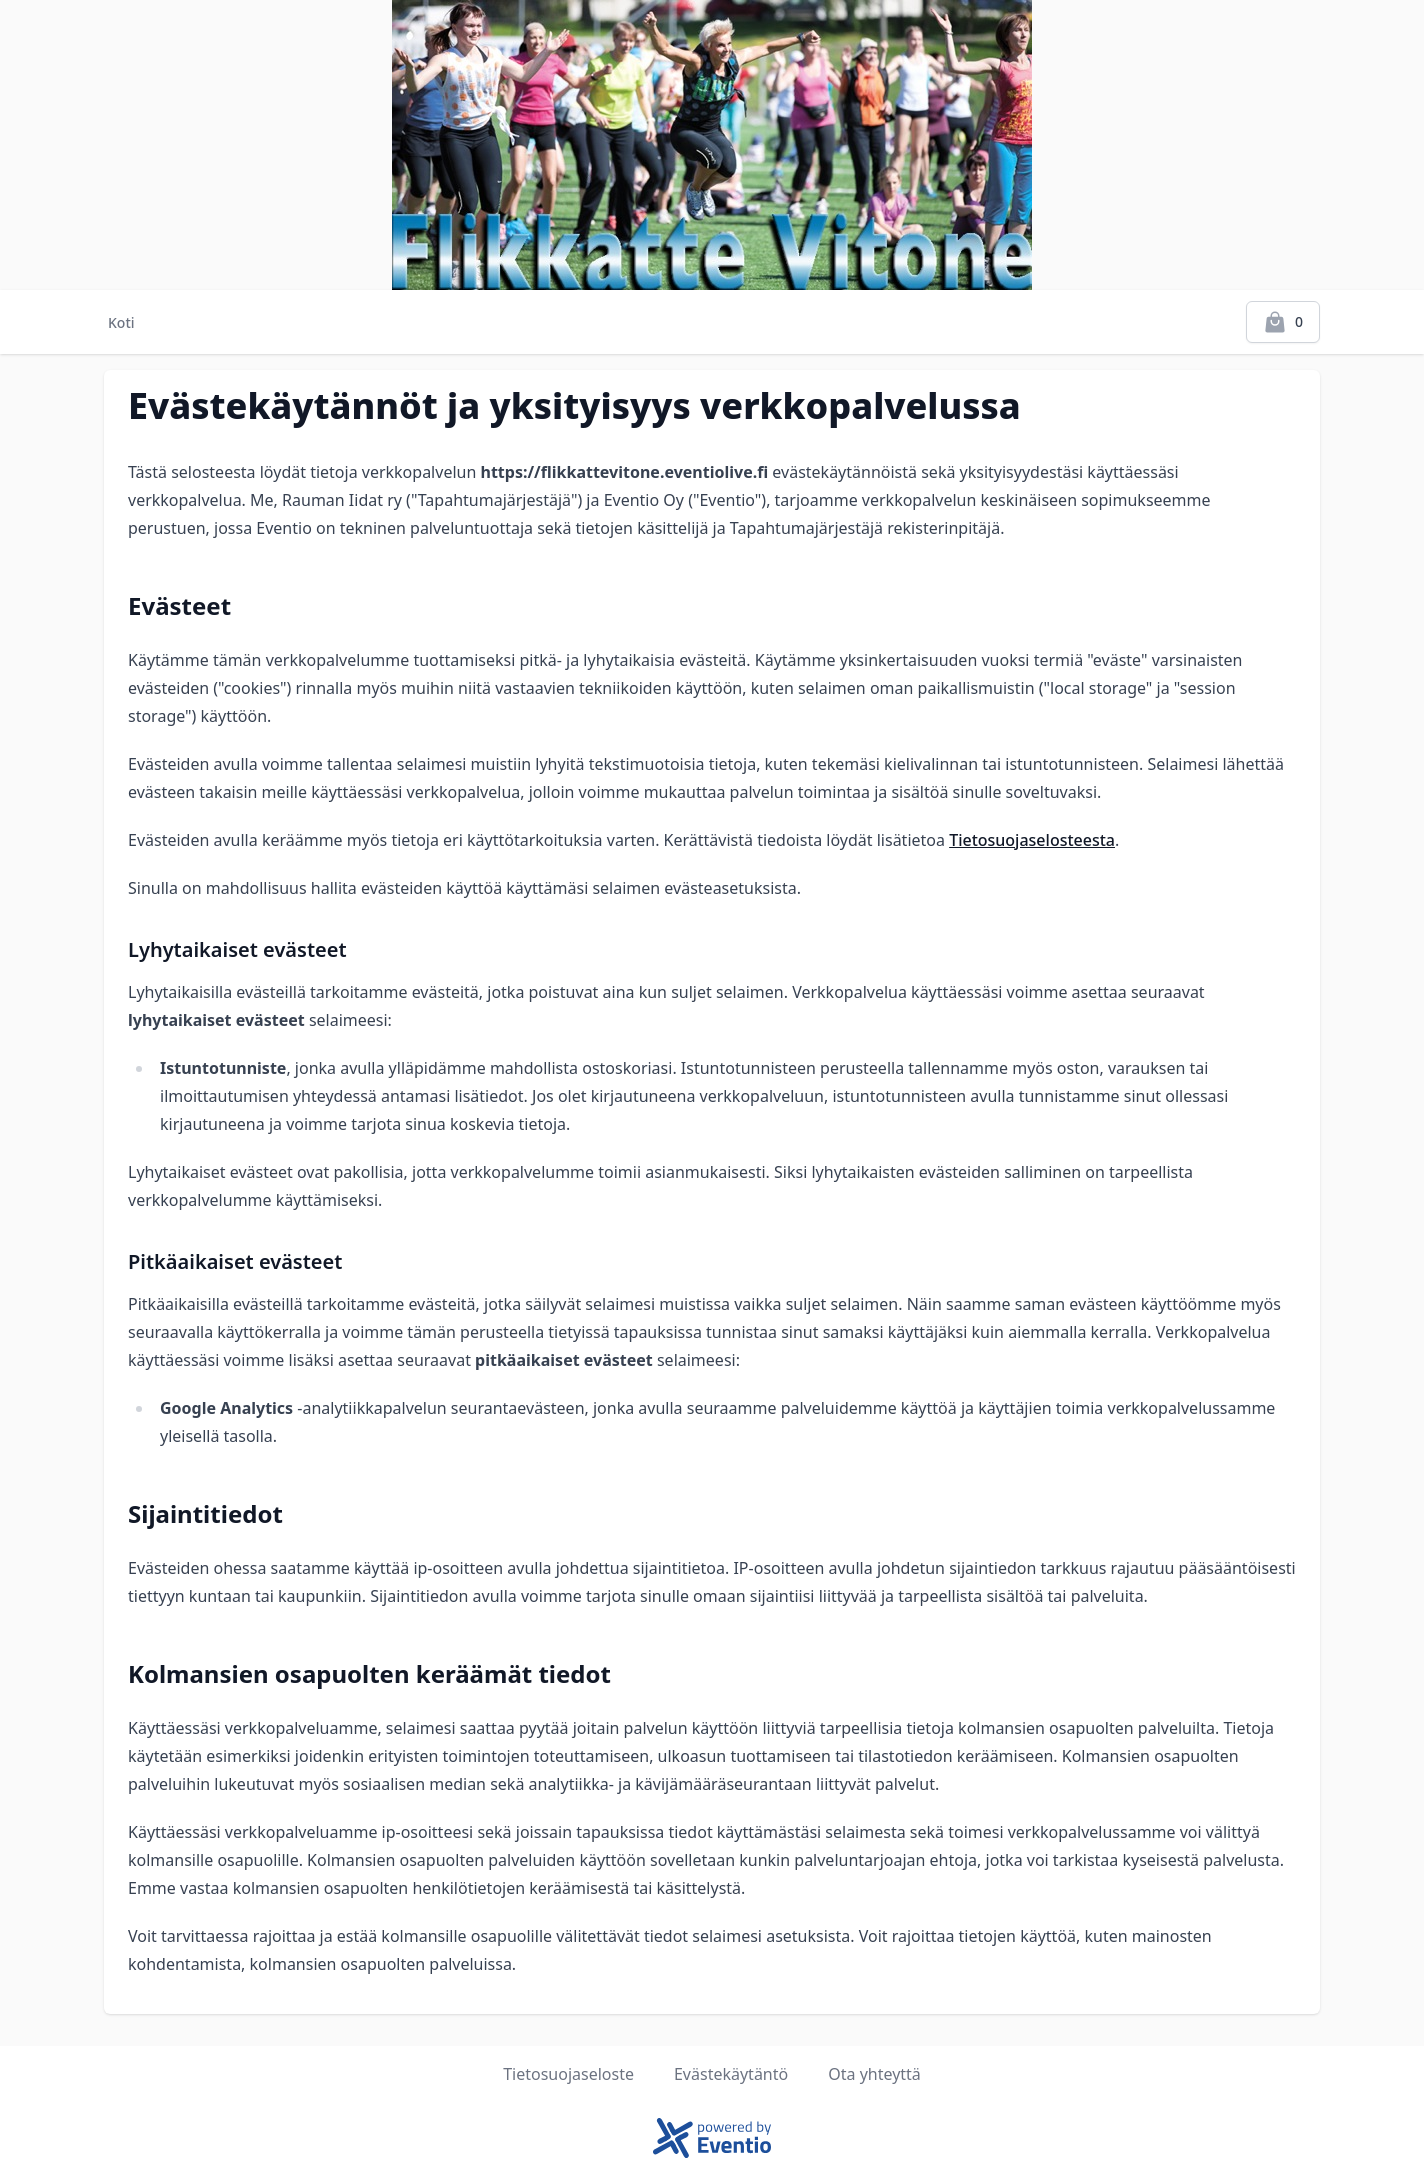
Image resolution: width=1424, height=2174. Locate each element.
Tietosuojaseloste (568, 2074)
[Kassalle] (1283, 322)
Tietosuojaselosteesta (1032, 840)
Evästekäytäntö (731, 2074)
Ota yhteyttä (874, 2074)
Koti (121, 322)
